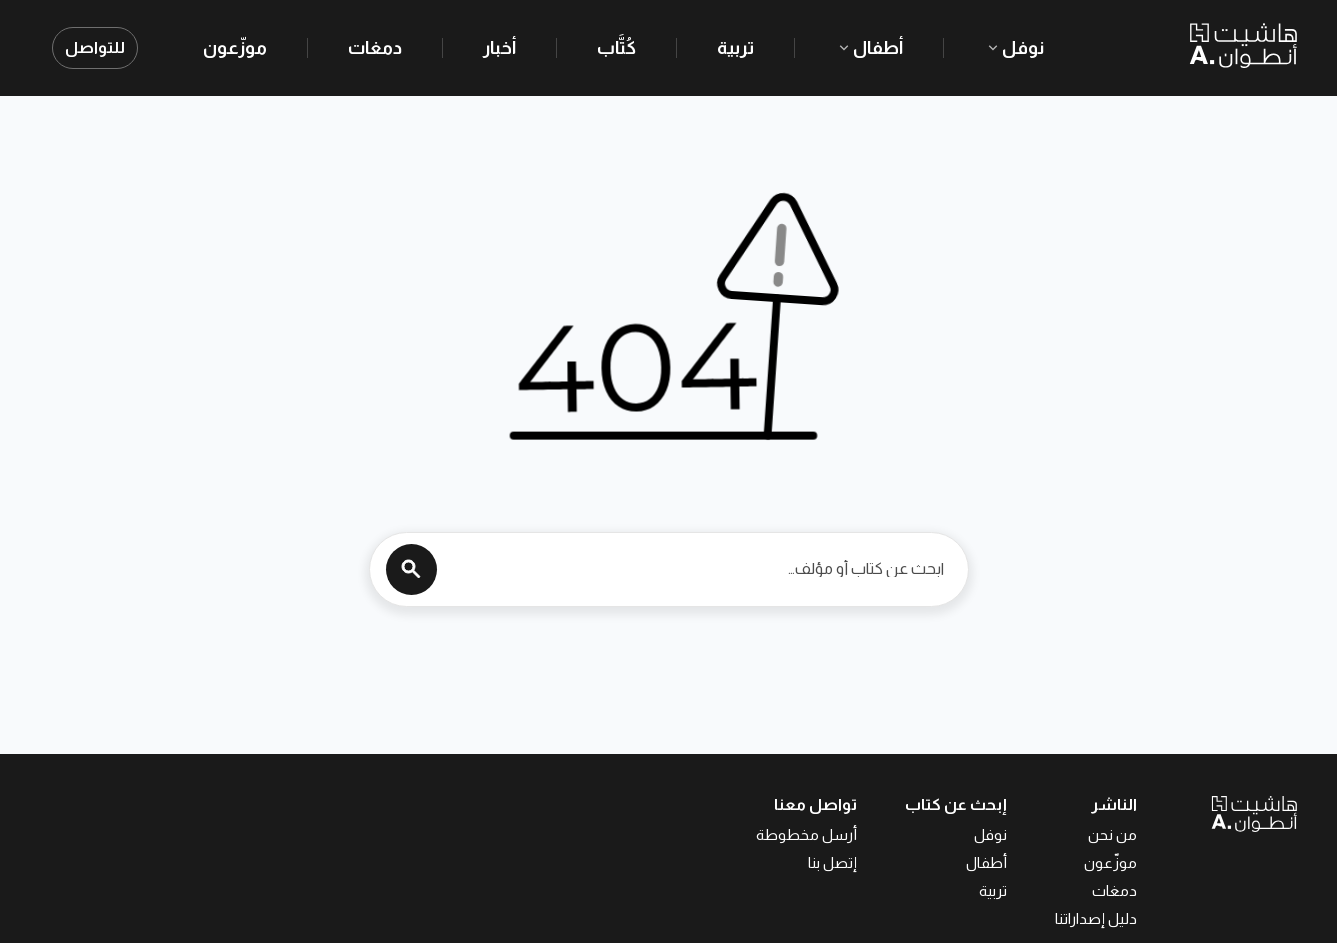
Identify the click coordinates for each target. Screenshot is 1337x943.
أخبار (499, 48)
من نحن (1112, 834)
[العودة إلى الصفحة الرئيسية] (1217, 813)
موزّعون (235, 48)
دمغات (375, 48)
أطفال (869, 48)
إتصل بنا (832, 862)
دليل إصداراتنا (1096, 918)
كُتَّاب (616, 48)
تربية (735, 48)
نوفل (1014, 48)
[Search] (411, 569)
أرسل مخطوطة (806, 834)
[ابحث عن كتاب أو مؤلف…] (695, 569)
